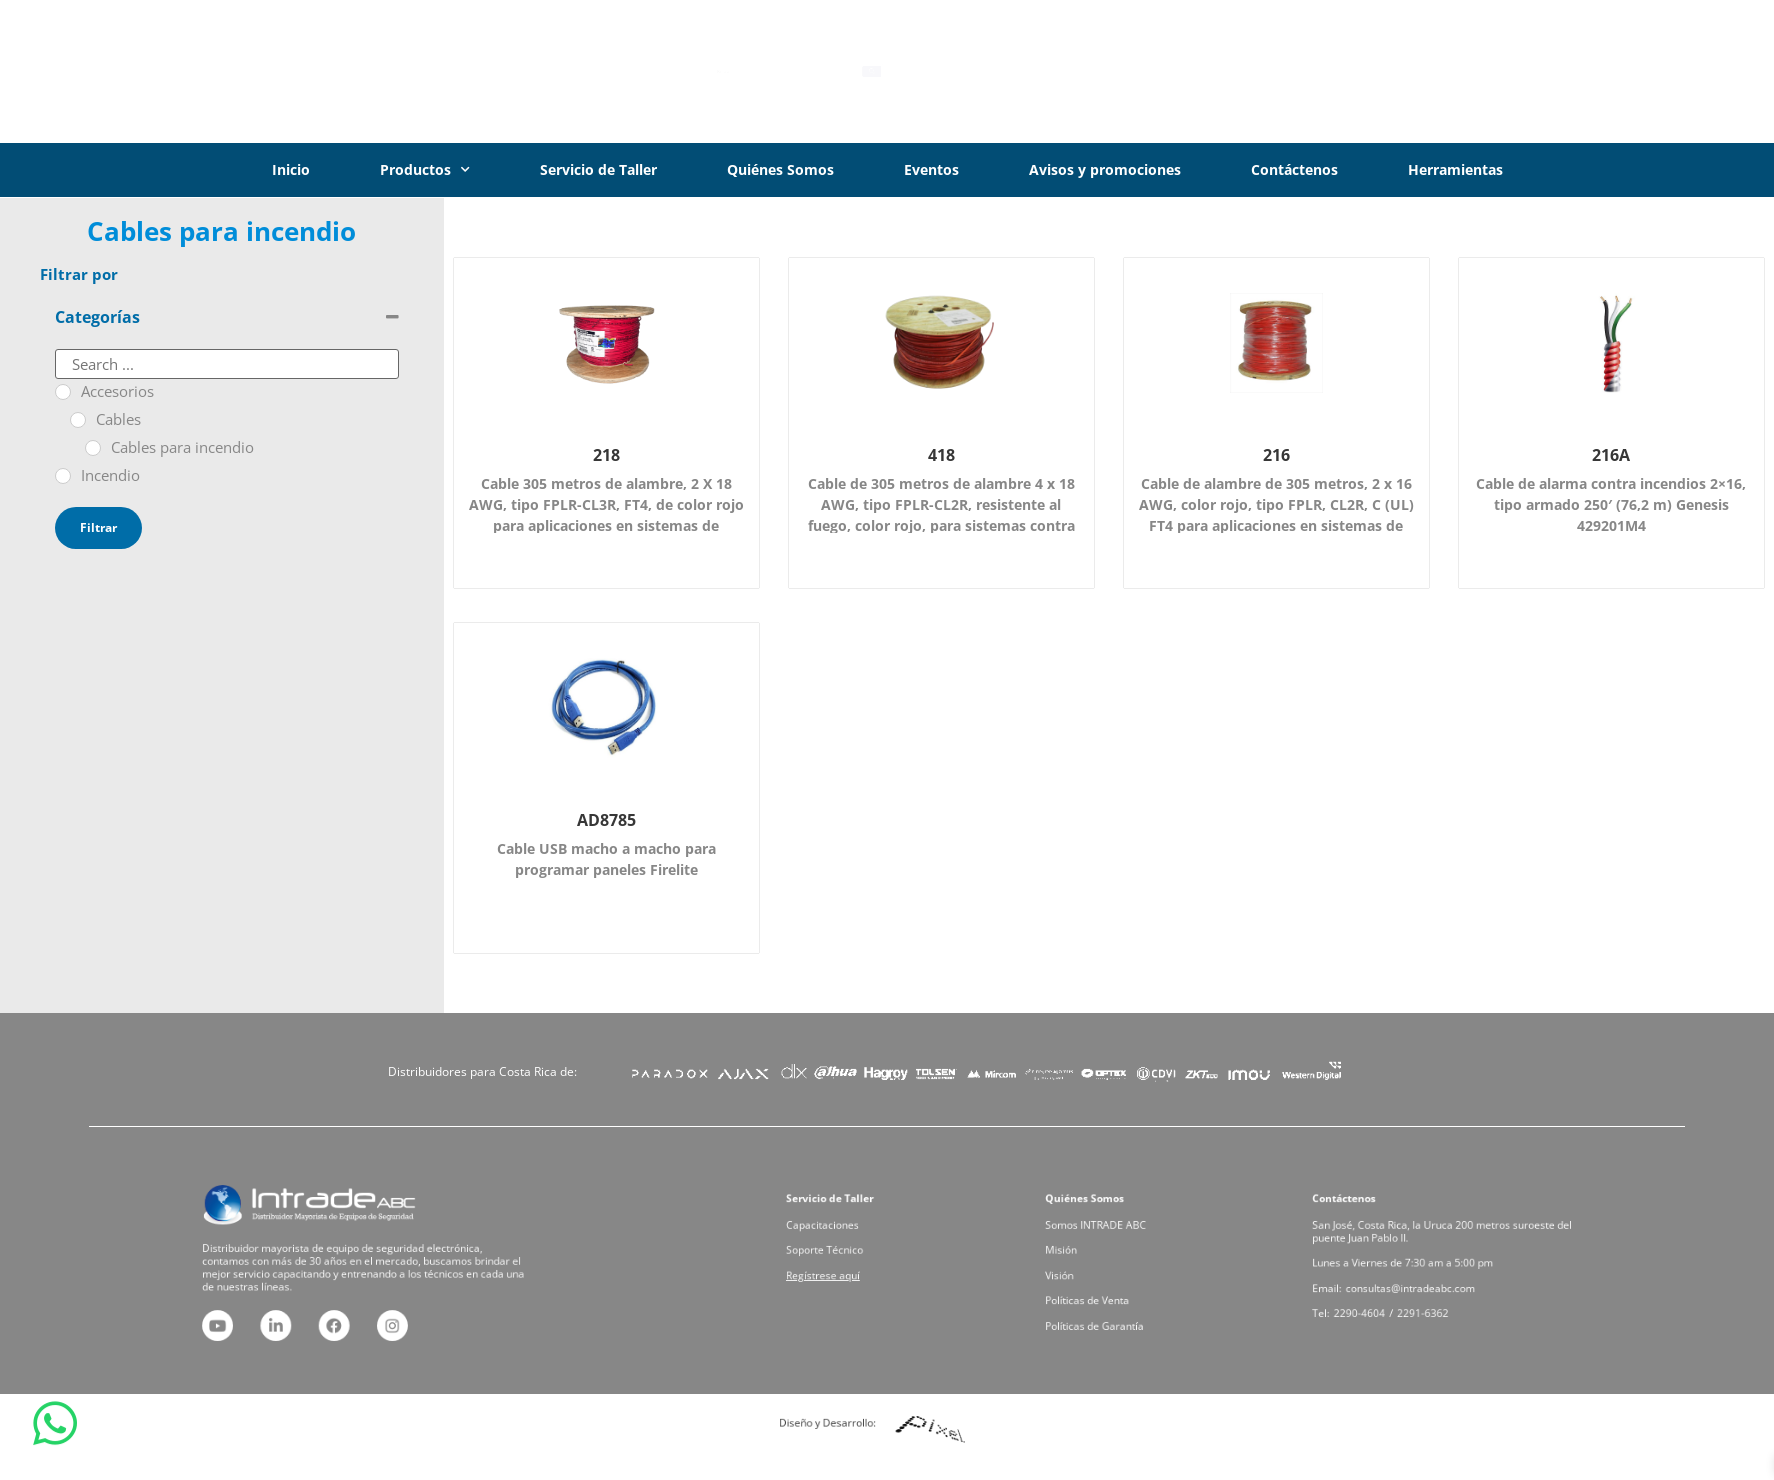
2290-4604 (1392, 1294)
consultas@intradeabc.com (1424, 1278)
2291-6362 (1432, 1294)
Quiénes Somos (780, 169)
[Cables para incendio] (93, 448)
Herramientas (1455, 169)
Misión (1092, 1254)
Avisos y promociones (1105, 169)
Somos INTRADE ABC (1114, 1237)
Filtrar (98, 527)
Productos (425, 170)
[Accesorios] (63, 392)
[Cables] (78, 420)
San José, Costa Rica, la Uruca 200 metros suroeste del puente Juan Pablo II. (1445, 1242)
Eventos (931, 169)
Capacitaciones (846, 1237)
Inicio (291, 169)
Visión (1091, 1270)
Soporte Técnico (847, 1254)
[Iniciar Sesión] (1530, 72)
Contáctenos (1294, 169)
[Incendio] (63, 476)
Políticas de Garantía (1113, 1302)
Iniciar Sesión (1614, 71)
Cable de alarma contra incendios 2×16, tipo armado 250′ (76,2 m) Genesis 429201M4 (1611, 504)
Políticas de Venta (1109, 1286)
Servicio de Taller (598, 169)
